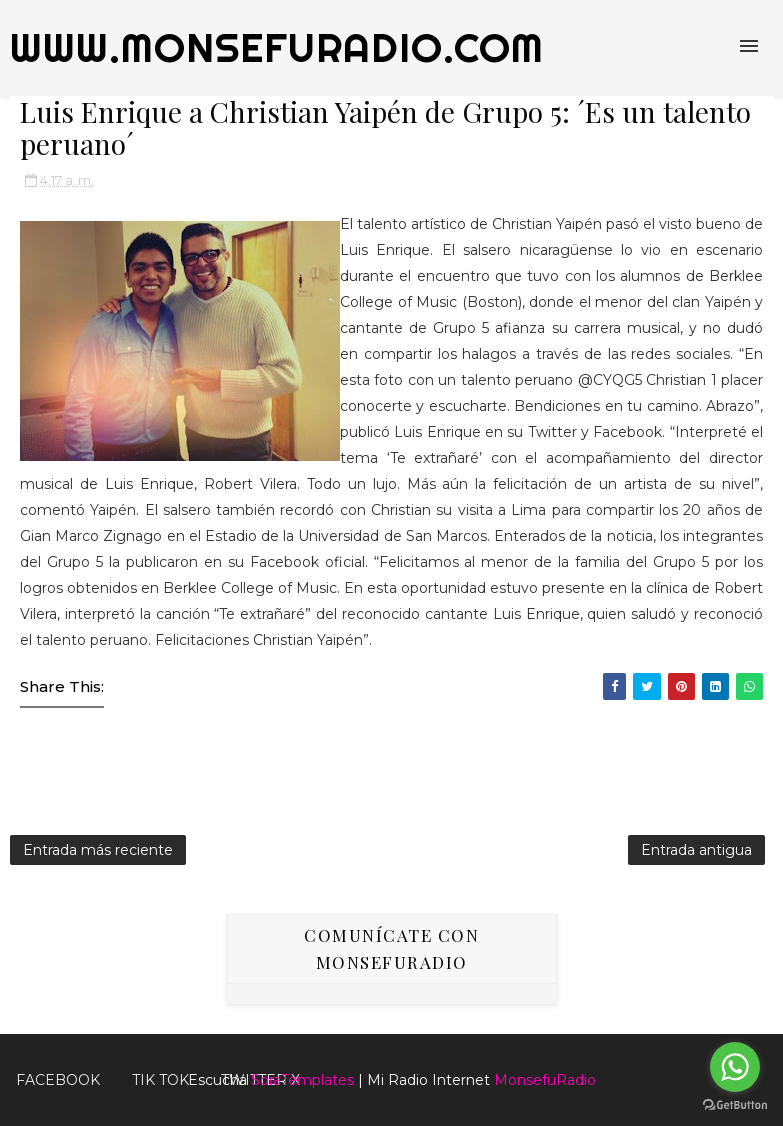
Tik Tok (160, 1080)
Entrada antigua (696, 850)
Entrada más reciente (98, 850)
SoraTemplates (302, 1080)
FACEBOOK (58, 1080)
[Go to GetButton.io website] (735, 1105)
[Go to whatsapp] (735, 1067)
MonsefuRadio (545, 1080)
